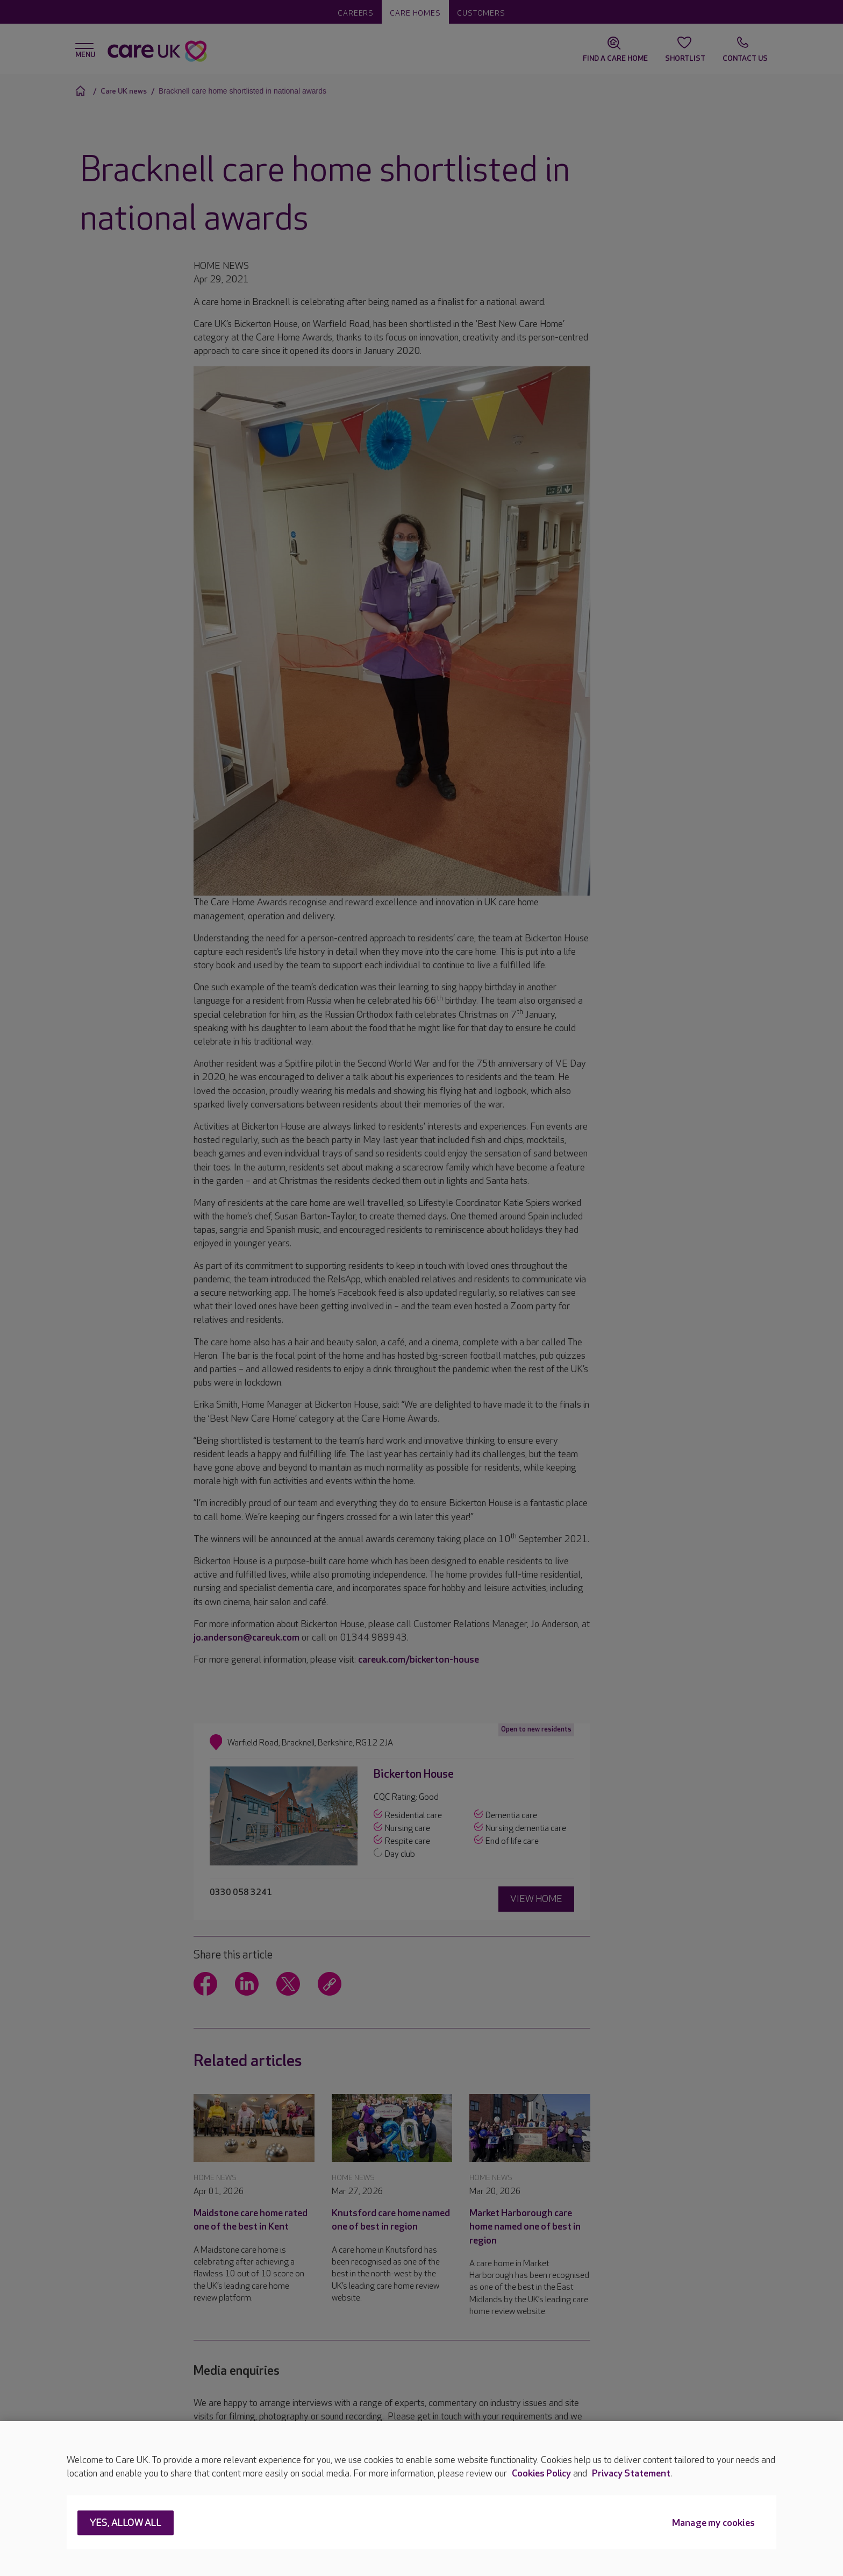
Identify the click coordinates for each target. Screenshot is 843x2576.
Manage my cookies (713, 2523)
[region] (421, 2498)
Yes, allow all (125, 2523)
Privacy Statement (631, 2473)
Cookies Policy (541, 2473)
